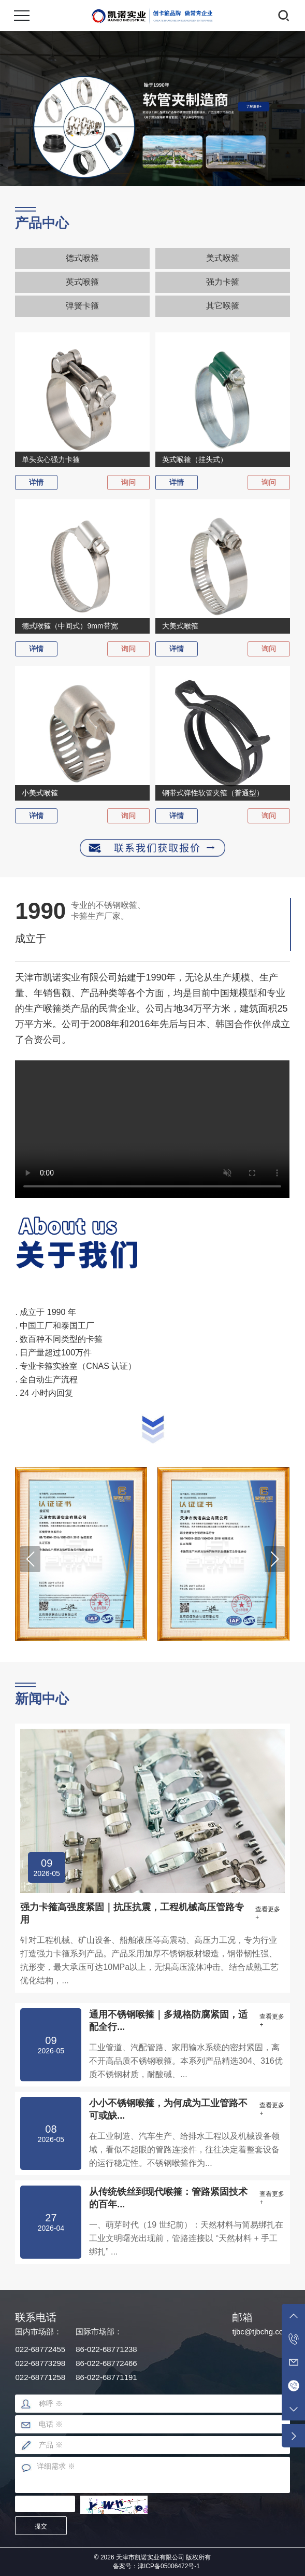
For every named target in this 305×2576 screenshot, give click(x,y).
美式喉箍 (222, 258)
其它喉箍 (222, 305)
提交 (41, 2526)
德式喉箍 (82, 258)
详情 (36, 482)
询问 (128, 482)
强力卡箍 (222, 281)
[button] (30, 1559)
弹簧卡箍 (82, 305)
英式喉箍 (82, 281)
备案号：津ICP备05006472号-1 (156, 2566)
